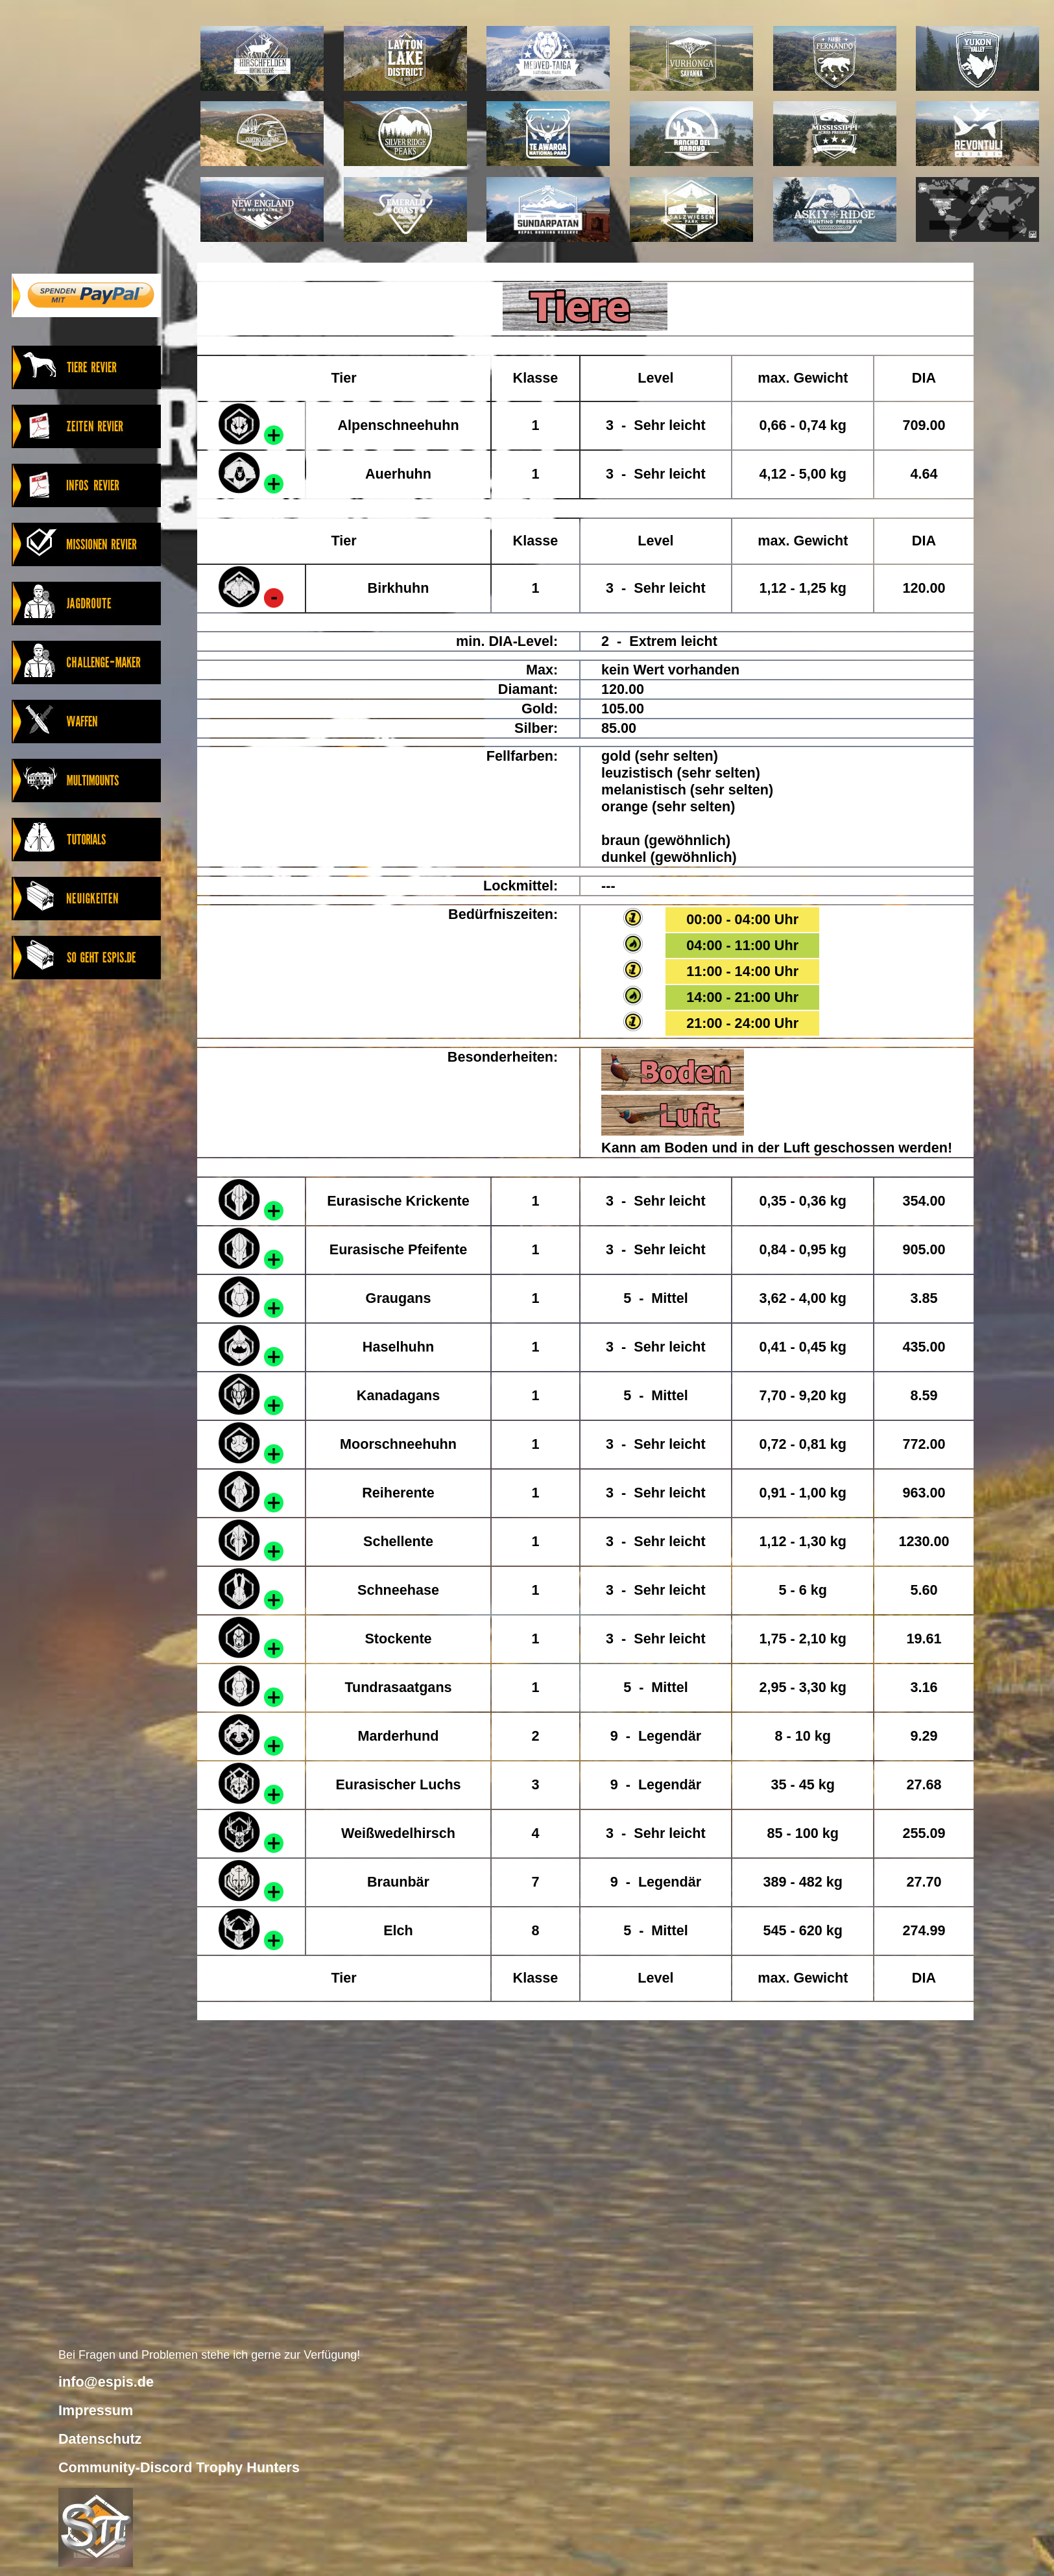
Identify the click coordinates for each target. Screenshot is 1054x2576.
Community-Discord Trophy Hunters (179, 2467)
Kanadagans (398, 1395)
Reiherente (398, 1493)
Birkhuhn (398, 588)
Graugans (398, 1298)
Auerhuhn (398, 474)
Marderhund (398, 1736)
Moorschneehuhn (398, 1444)
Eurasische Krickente (398, 1201)
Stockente (398, 1638)
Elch (398, 1930)
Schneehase (398, 1590)
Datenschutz (99, 2439)
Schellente (398, 1541)
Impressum (95, 2410)
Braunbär (398, 1882)
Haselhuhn (398, 1347)
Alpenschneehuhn (398, 425)
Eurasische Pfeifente (398, 1249)
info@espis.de (106, 2382)
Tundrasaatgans (397, 1687)
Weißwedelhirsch (398, 1833)
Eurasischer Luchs (398, 1784)
